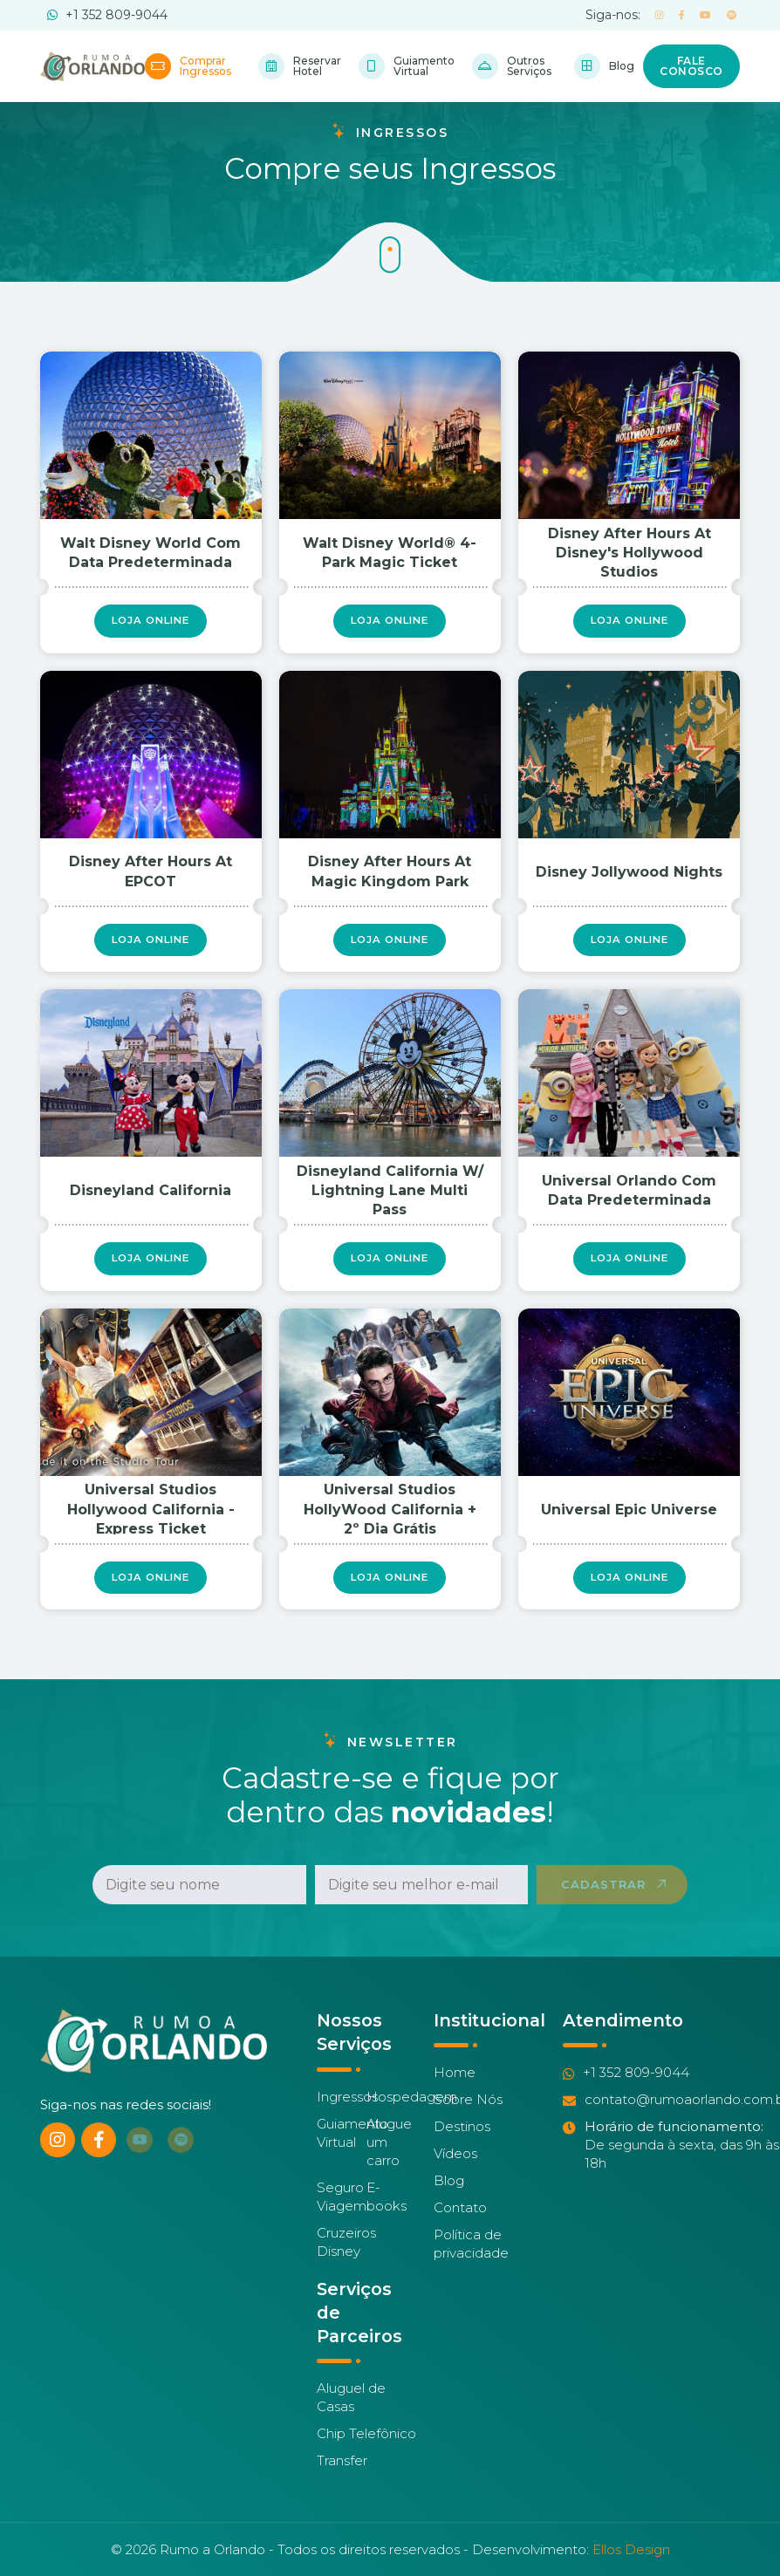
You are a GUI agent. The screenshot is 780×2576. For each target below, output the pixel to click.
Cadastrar (603, 1901)
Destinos (462, 2143)
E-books (386, 2213)
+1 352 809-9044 (107, 15)
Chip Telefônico (366, 2451)
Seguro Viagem (341, 2213)
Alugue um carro (389, 2158)
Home (455, 2089)
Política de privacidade (471, 2261)
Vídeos (455, 2171)
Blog (449, 2198)
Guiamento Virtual (352, 2149)
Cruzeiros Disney (346, 2258)
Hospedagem (411, 2113)
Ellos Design (631, 2549)
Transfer (342, 2478)
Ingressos (347, 2113)
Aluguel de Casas (351, 2414)
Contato (460, 2225)
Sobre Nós (468, 2116)
